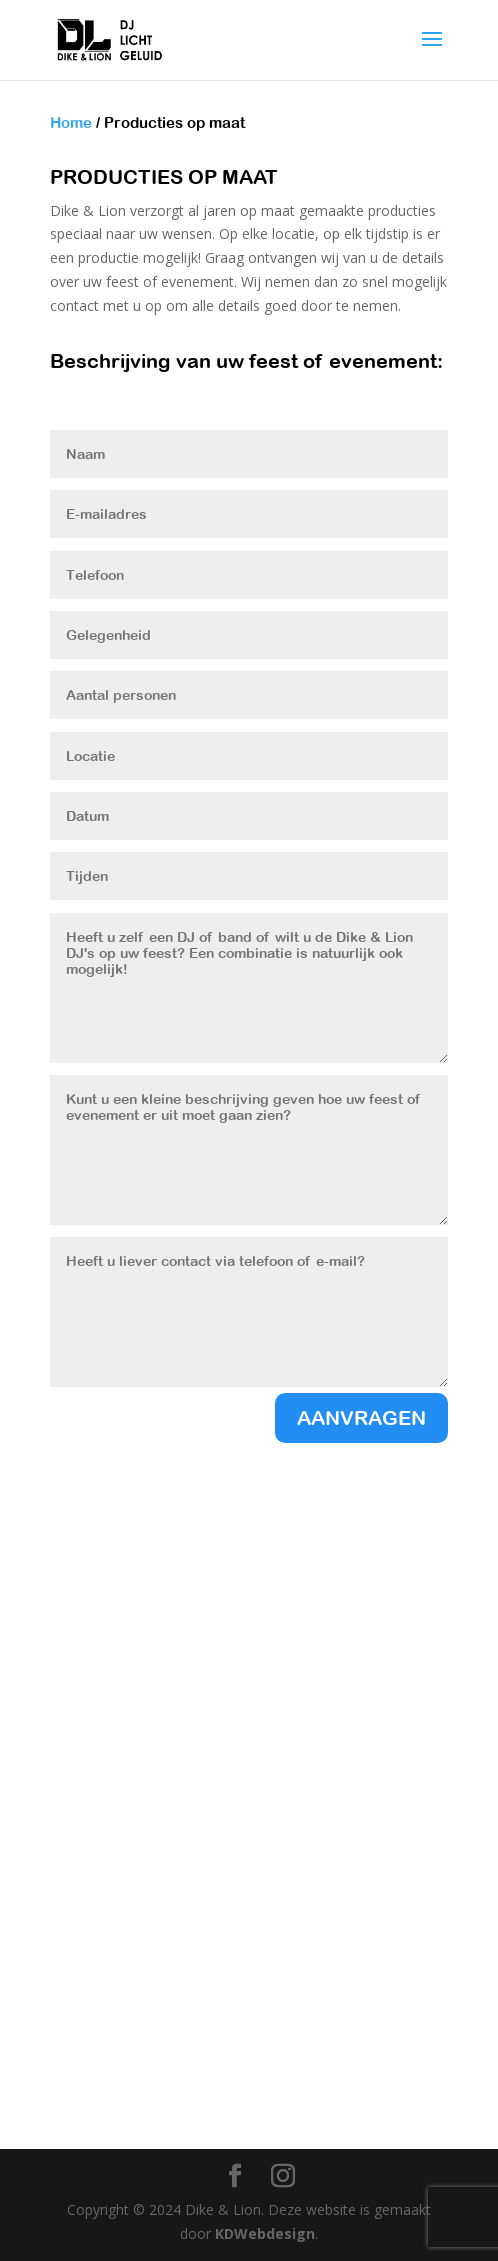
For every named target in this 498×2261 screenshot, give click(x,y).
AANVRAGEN (361, 1417)
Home (71, 122)
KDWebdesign (265, 2233)
